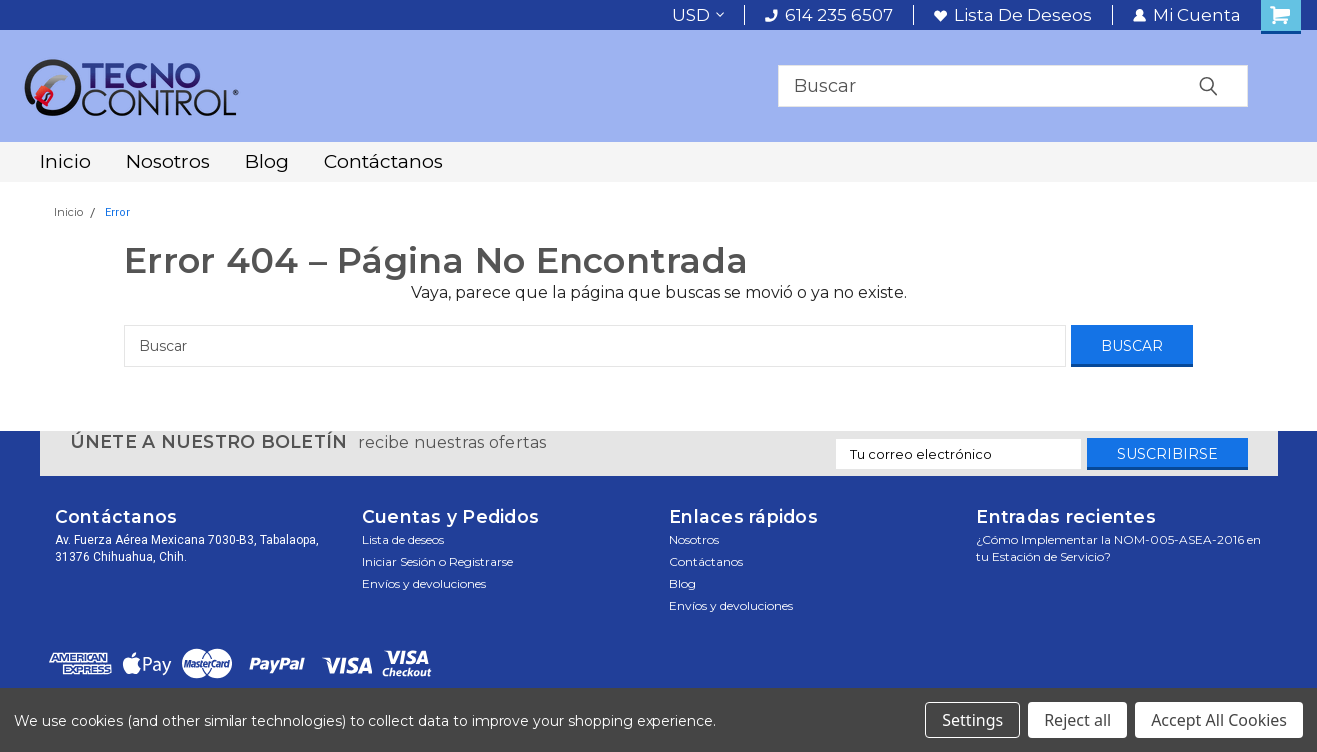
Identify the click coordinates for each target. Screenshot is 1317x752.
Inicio (65, 161)
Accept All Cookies (1219, 720)
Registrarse (481, 561)
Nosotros (168, 161)
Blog (267, 161)
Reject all (1077, 720)
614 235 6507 (829, 15)
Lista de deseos (1013, 15)
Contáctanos (383, 161)
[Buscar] (595, 346)
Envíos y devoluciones (424, 583)
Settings (972, 720)
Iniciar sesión (399, 561)
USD (698, 15)
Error (117, 212)
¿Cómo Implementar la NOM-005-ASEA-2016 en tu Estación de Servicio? (1118, 548)
